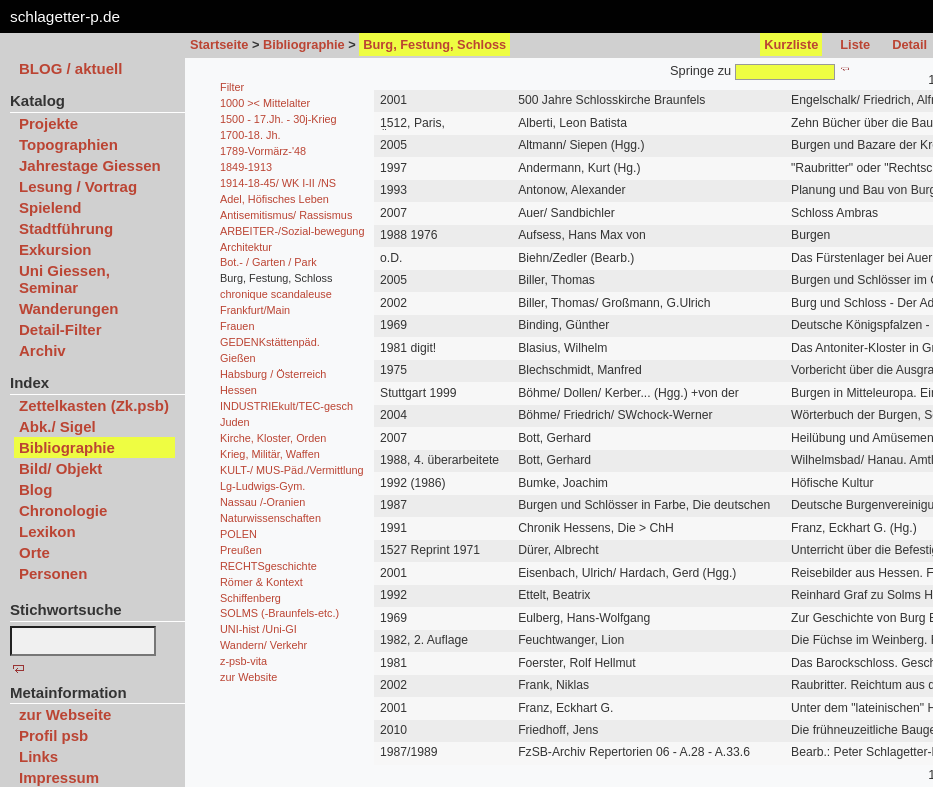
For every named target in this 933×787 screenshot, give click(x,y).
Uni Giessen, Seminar (64, 279)
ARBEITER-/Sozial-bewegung (292, 231)
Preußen (241, 550)
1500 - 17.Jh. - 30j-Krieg (278, 119)
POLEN (238, 534)
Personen (53, 573)
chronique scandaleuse (276, 294)
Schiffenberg (250, 598)
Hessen (238, 390)
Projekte (48, 123)
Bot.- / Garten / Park (268, 262)
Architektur (246, 247)
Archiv (42, 350)
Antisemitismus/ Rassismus (286, 215)
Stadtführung (66, 228)
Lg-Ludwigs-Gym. (262, 486)
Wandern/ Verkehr (263, 645)
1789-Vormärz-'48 (263, 151)
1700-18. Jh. (250, 135)
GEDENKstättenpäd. (270, 342)
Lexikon (47, 531)
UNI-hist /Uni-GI (258, 629)
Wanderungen (68, 308)
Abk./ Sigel (57, 426)
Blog (35, 489)
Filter (232, 87)
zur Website (248, 677)
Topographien (68, 144)
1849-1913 (246, 167)
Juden (235, 422)
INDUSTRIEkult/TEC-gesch (286, 406)
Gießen (238, 358)
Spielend (50, 207)
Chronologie (63, 510)
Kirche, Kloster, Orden (273, 438)
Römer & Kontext (261, 582)
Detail (909, 44)
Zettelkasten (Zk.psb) (94, 405)
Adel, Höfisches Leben (274, 199)
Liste (855, 44)
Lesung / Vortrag (78, 186)
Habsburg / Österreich (273, 374)
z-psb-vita (243, 661)
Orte (34, 552)
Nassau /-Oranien (262, 502)
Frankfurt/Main (255, 310)
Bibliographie (304, 44)
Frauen (237, 326)
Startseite (219, 44)
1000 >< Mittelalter (265, 103)
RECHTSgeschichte (268, 566)
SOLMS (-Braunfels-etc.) (279, 613)
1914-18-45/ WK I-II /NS (278, 183)
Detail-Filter (60, 329)
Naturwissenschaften (270, 518)
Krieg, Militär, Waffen (270, 454)
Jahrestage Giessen (90, 165)
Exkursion (55, 249)
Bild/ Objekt (60, 468)
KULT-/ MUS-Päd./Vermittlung (292, 470)
